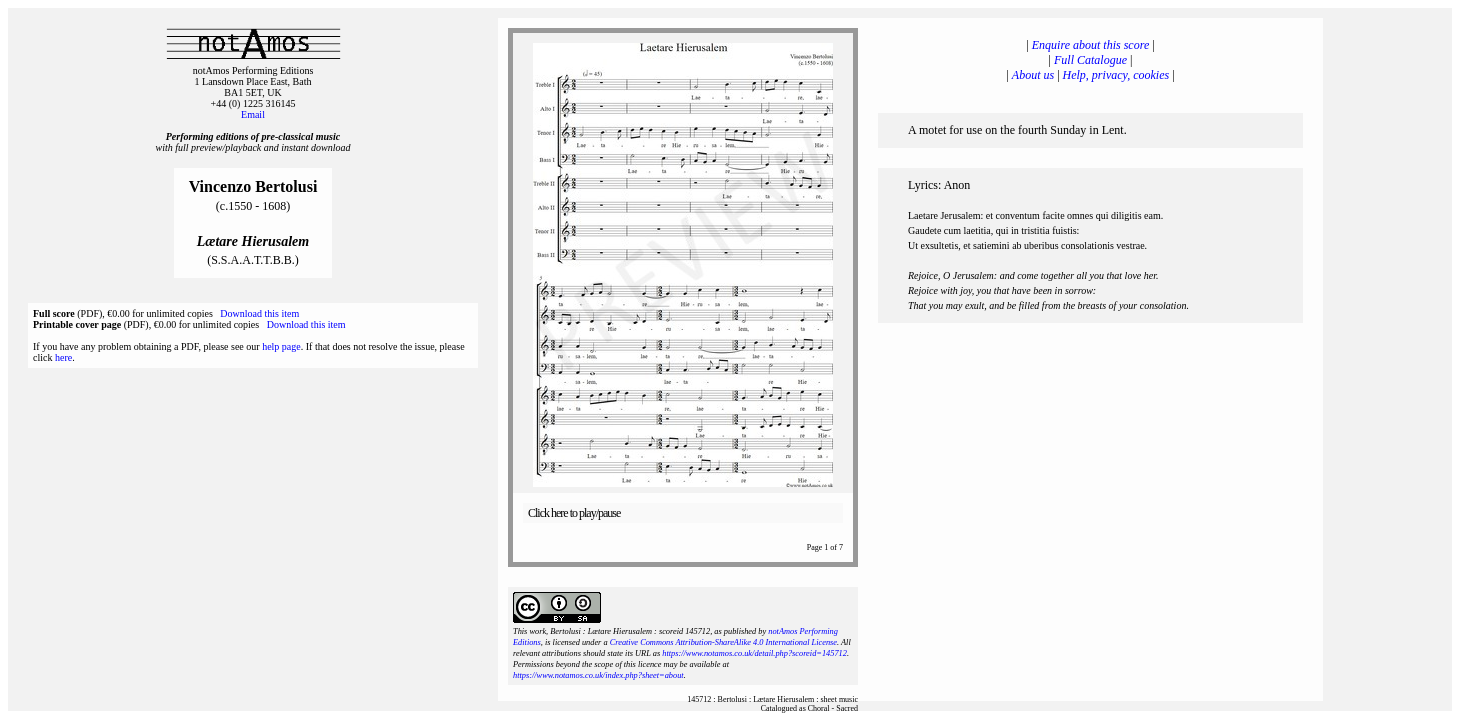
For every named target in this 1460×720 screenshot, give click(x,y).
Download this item (259, 313)
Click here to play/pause (574, 513)
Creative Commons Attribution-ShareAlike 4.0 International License (723, 642)
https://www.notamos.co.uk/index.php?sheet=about (598, 675)
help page (281, 346)
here (63, 357)
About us (1033, 75)
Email (253, 114)
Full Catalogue (1090, 60)
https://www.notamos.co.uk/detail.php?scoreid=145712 (754, 653)
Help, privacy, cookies (1116, 75)
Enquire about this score (1090, 45)
